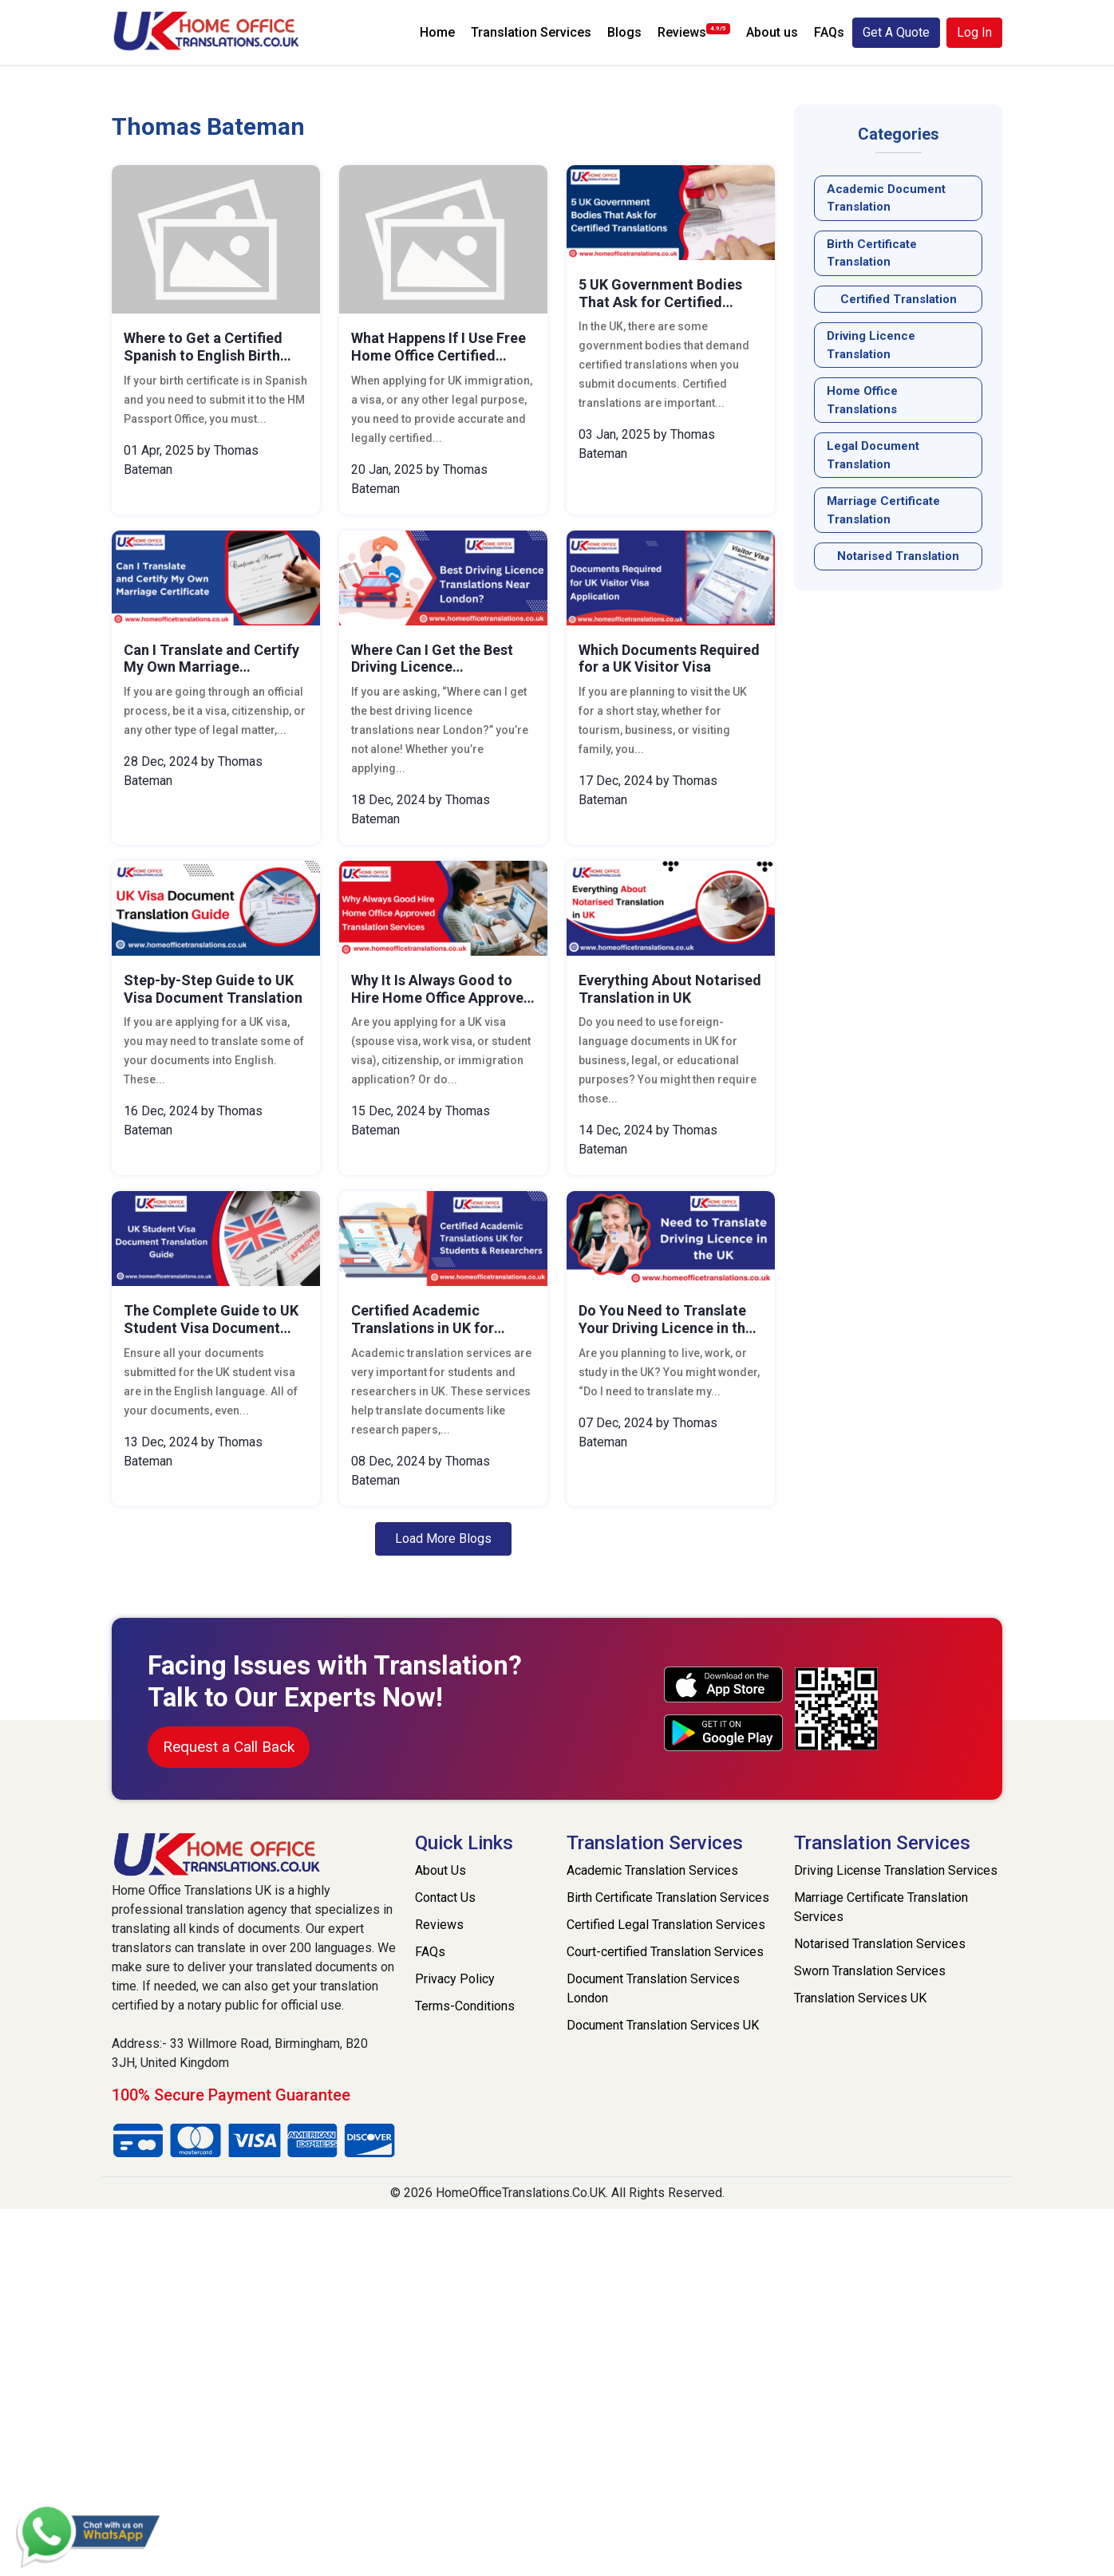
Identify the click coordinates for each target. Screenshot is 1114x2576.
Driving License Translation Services (895, 1870)
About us (772, 32)
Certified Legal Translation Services (666, 1924)
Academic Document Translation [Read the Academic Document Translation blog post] (886, 198)
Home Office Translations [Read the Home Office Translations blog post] (862, 400)
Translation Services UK (860, 1998)
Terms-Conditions (465, 2006)
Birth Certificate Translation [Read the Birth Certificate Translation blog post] (872, 253)
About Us (440, 1870)
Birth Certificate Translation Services (668, 1897)
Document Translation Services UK (663, 2025)
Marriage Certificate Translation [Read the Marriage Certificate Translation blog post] (883, 510)
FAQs (829, 32)
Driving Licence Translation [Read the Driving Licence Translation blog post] (871, 345)
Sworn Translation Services (870, 1970)
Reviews (694, 31)
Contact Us (445, 1897)
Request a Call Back (228, 1747)
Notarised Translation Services (880, 1943)
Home (437, 32)
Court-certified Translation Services (665, 1951)
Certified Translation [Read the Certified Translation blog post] (898, 299)
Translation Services (531, 32)
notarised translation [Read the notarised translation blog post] (898, 556)
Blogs (624, 32)
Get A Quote (896, 32)
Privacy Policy (455, 1978)
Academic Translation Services (652, 1870)
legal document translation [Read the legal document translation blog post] (873, 455)
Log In (974, 32)
